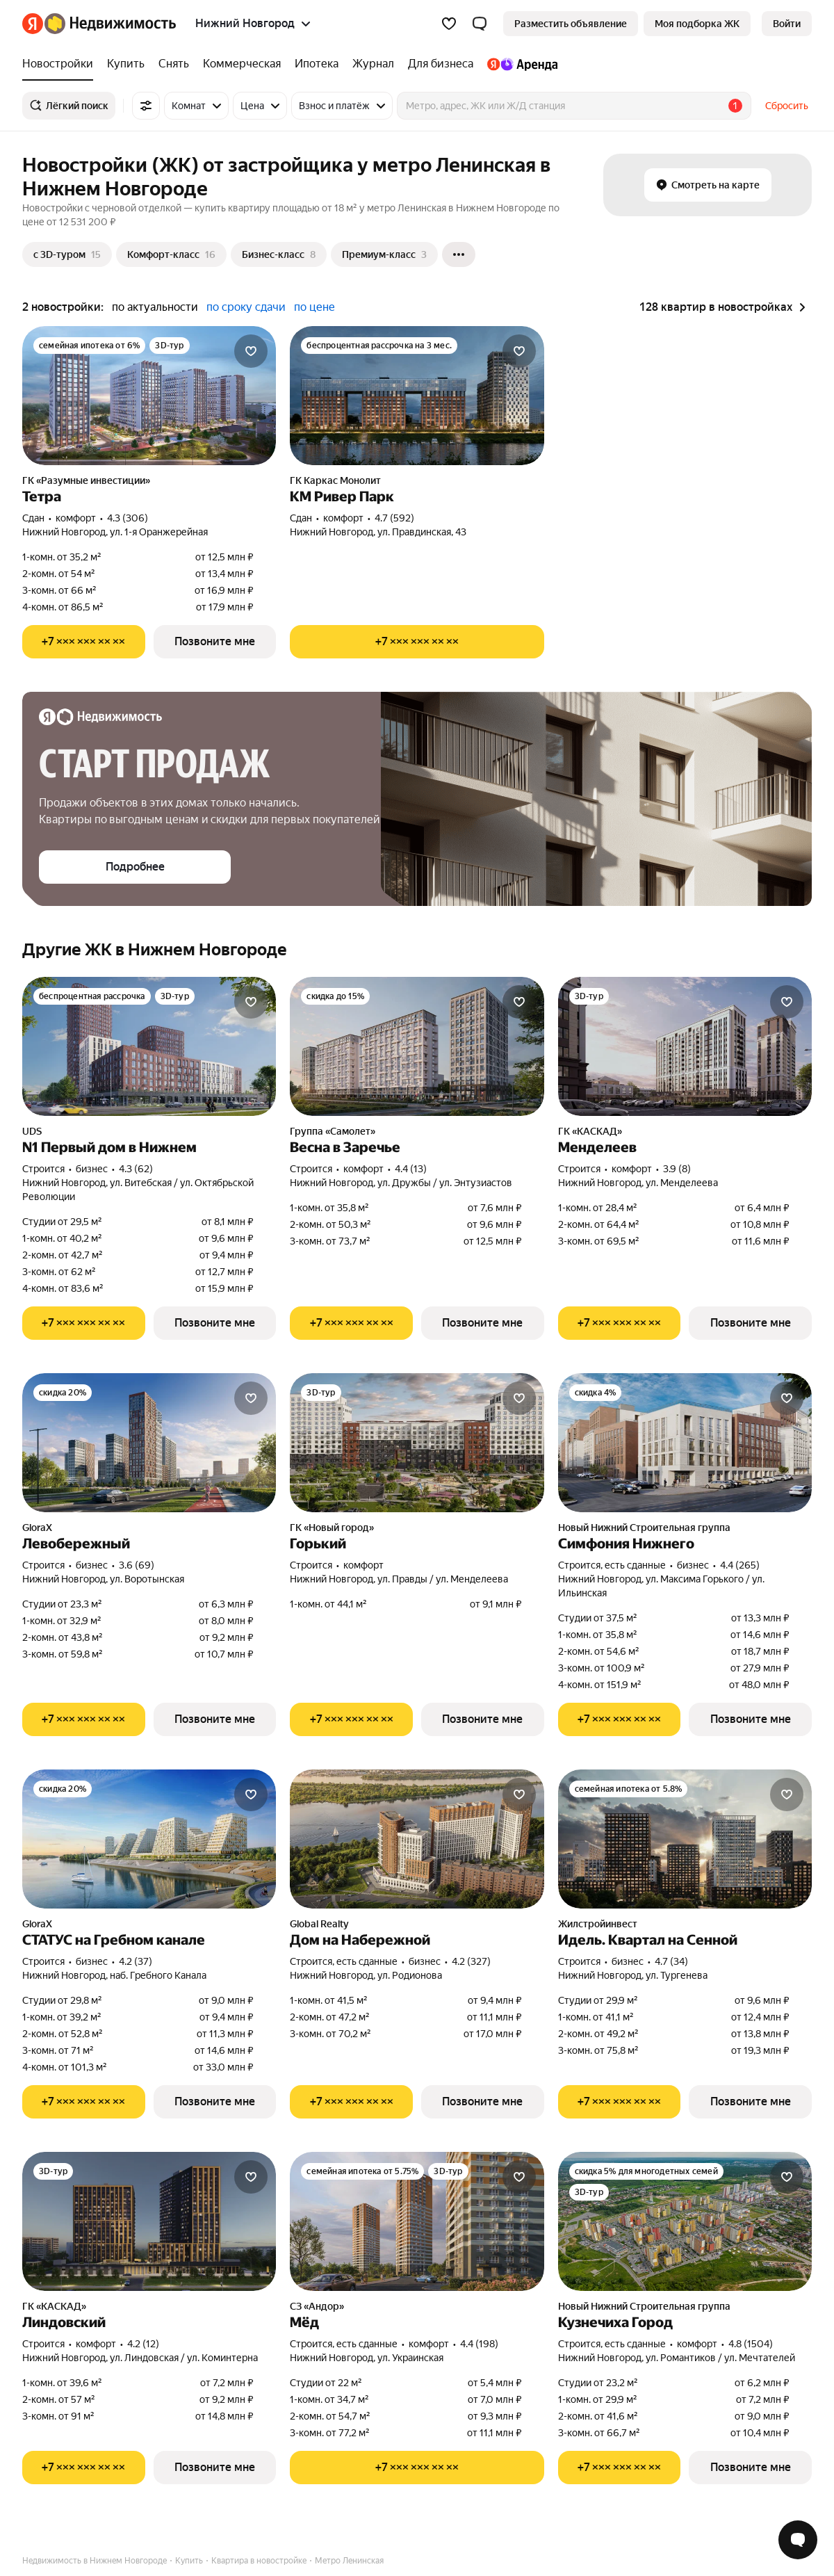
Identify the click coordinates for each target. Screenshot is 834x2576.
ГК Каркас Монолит (335, 480)
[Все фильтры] (146, 106)
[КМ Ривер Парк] (416, 395)
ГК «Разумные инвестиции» (86, 480)
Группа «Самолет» (332, 1131)
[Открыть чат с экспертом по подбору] (797, 2539)
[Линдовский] (149, 2221)
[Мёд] (416, 2221)
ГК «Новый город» (332, 1527)
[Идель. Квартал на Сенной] (685, 1839)
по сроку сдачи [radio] (246, 307)
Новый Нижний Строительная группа (644, 1527)
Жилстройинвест (597, 1923)
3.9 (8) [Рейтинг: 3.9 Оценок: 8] (677, 1168)
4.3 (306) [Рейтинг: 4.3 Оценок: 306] (127, 518)
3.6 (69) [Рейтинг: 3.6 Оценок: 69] (136, 1565)
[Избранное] (448, 23)
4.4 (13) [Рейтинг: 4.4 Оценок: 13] (411, 1168)
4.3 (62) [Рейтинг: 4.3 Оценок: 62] (136, 1168)
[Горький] (416, 1442)
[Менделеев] (685, 1046)
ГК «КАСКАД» (590, 1131)
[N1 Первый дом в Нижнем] (149, 1046)
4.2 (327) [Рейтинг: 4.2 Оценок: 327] (471, 1961)
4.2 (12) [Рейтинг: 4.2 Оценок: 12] (143, 2343)
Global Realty (319, 1923)
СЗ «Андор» (317, 2306)
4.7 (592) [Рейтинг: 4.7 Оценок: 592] (394, 518)
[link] (787, 23)
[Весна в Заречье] (416, 1046)
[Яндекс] (32, 23)
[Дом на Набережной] (416, 1839)
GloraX (37, 1527)
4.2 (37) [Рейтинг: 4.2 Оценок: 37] (135, 1961)
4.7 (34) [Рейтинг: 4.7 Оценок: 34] (671, 1961)
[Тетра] (149, 395)
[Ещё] (458, 254)
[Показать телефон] (83, 641)
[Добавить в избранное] (251, 351)
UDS (32, 1131)
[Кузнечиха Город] (685, 2221)
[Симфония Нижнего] (685, 1442)
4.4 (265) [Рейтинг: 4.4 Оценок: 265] (740, 1565)
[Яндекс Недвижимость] (110, 23)
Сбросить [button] (786, 105)
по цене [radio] (314, 307)
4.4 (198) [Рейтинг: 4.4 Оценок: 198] (479, 2343)
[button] (479, 23)
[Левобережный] (149, 1442)
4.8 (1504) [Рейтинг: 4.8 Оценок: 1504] (750, 2343)
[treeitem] (61, 64)
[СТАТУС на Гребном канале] (149, 1839)
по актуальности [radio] (155, 307)
